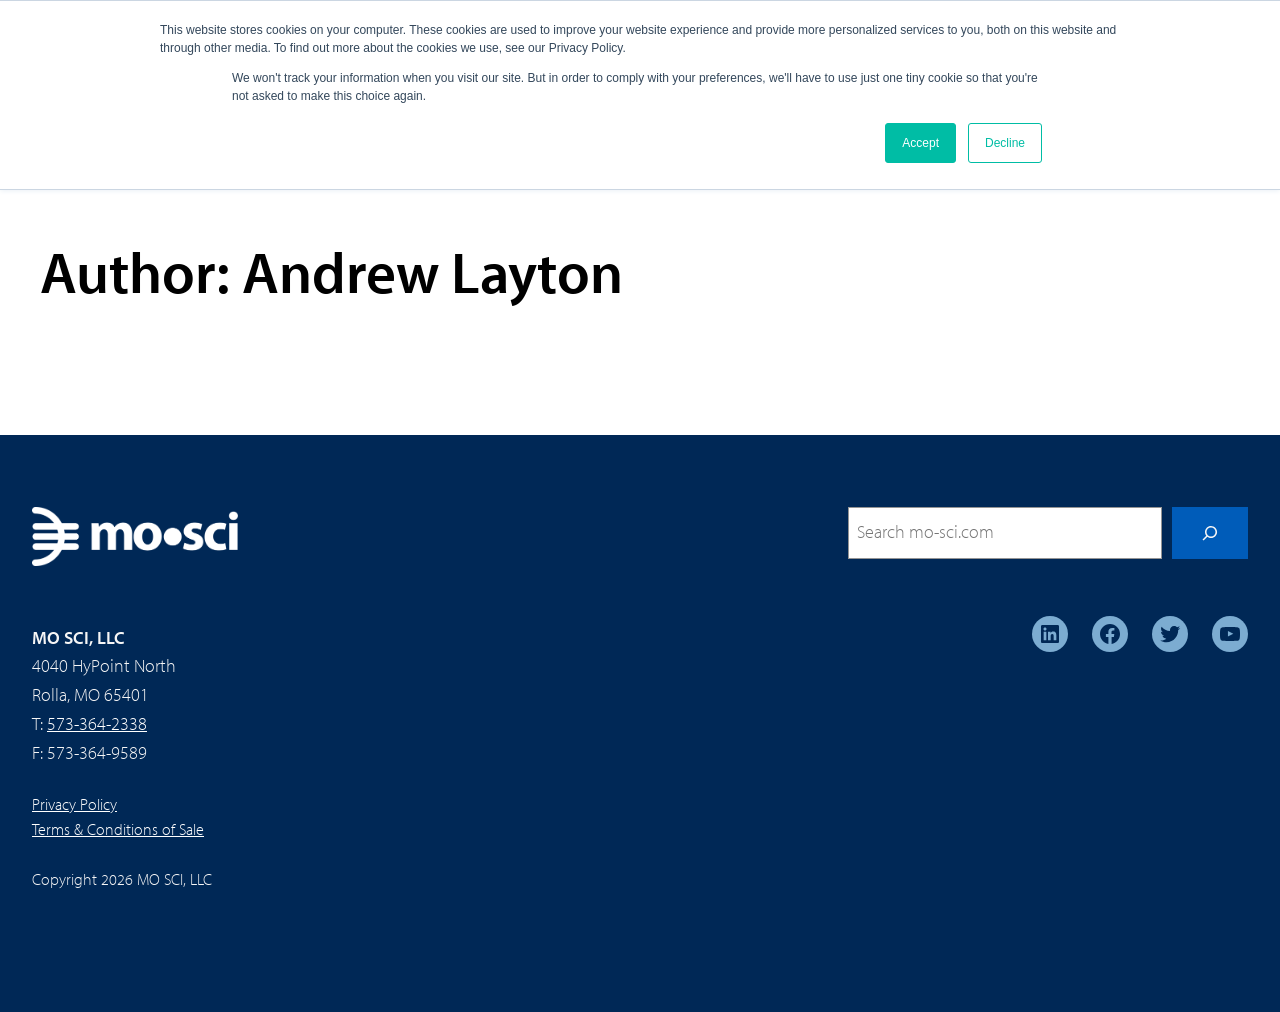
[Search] (1210, 533)
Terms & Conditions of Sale (118, 829)
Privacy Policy (74, 804)
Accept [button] (920, 143)
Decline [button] (1005, 143)
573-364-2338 (97, 723)
